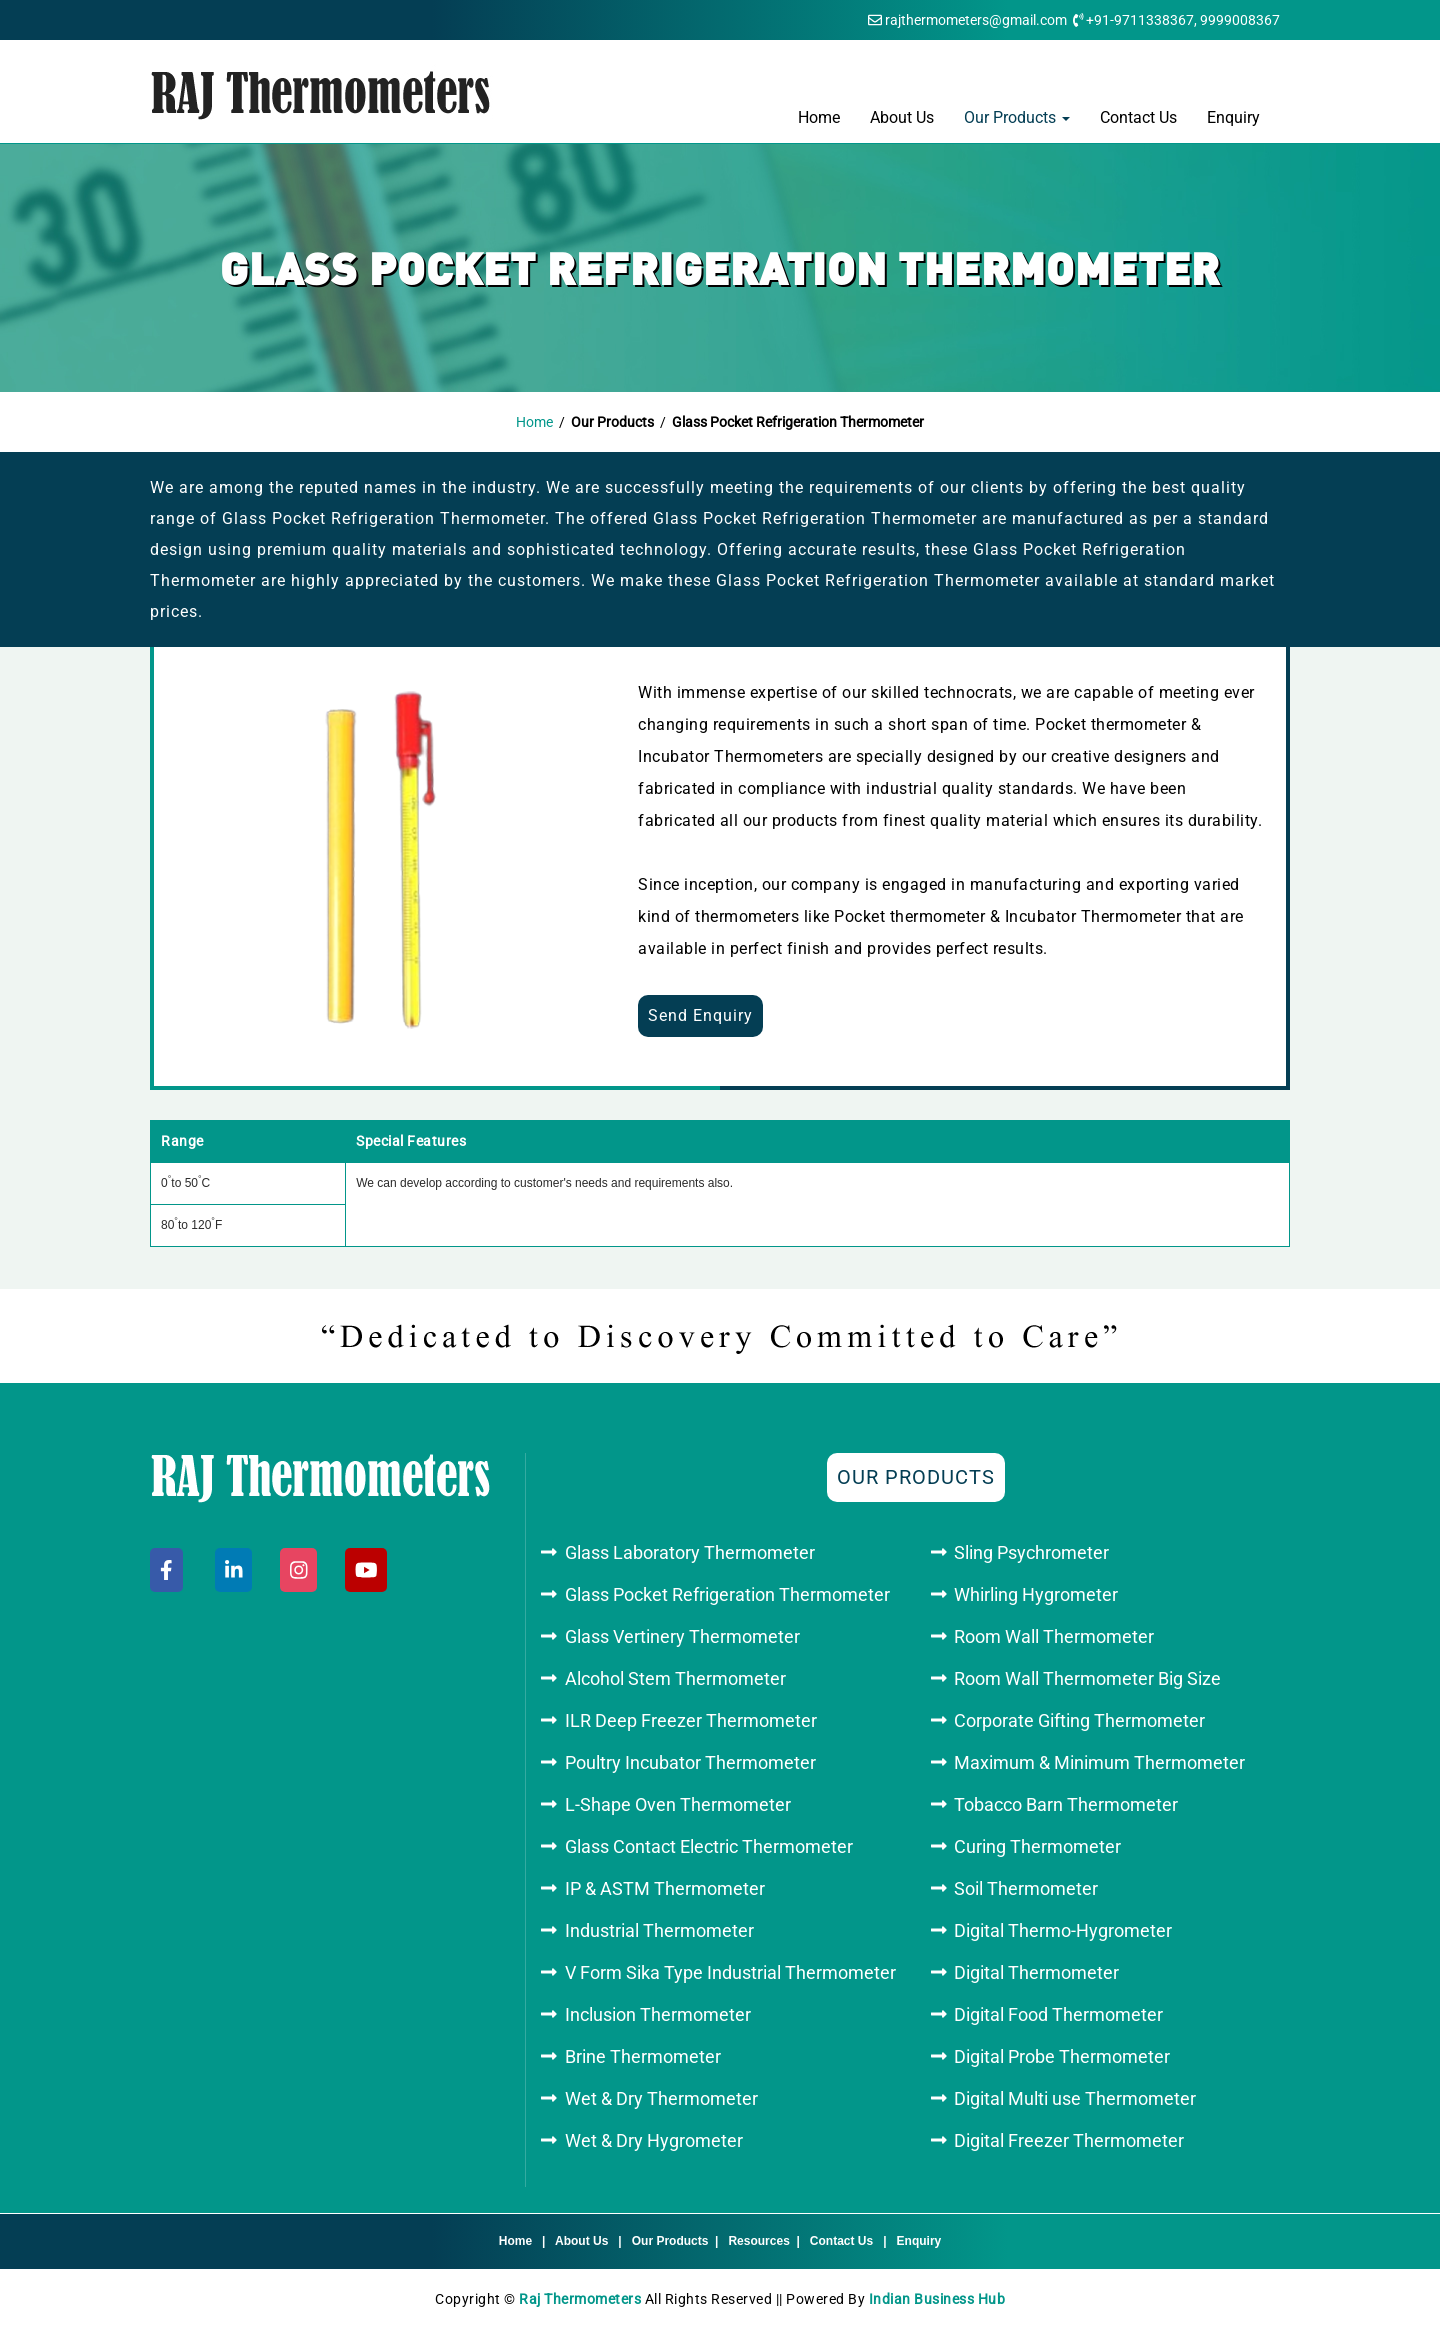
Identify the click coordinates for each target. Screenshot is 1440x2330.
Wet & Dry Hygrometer (654, 2140)
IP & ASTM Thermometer (665, 1888)
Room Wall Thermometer (1054, 1636)
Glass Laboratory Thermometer (690, 1552)
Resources (758, 2241)
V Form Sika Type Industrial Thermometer (730, 1972)
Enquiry (1233, 117)
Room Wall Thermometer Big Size (1087, 1678)
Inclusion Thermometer (658, 2014)
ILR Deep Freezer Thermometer (691, 1720)
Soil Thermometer (1026, 1888)
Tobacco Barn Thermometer (1066, 1804)
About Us (902, 117)
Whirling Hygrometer (1036, 1594)
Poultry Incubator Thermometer (690, 1762)
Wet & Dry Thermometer (661, 2098)
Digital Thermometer (1036, 1972)
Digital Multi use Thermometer (1075, 2098)
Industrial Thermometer (659, 1930)
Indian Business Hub (937, 2299)
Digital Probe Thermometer (1062, 2056)
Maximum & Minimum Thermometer (1099, 1762)
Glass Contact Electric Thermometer (709, 1846)
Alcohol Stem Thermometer (675, 1678)
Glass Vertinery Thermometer (682, 1636)
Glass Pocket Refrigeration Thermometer (727, 1594)
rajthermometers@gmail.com (976, 20)
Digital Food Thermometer (1058, 2014)
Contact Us (1138, 117)
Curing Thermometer (1037, 1846)
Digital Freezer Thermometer (1069, 2140)
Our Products (1017, 117)
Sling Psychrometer (1031, 1552)
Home (819, 117)
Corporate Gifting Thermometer (1079, 1720)
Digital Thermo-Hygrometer (1063, 1930)
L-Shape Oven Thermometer (678, 1804)
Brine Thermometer (643, 2056)
